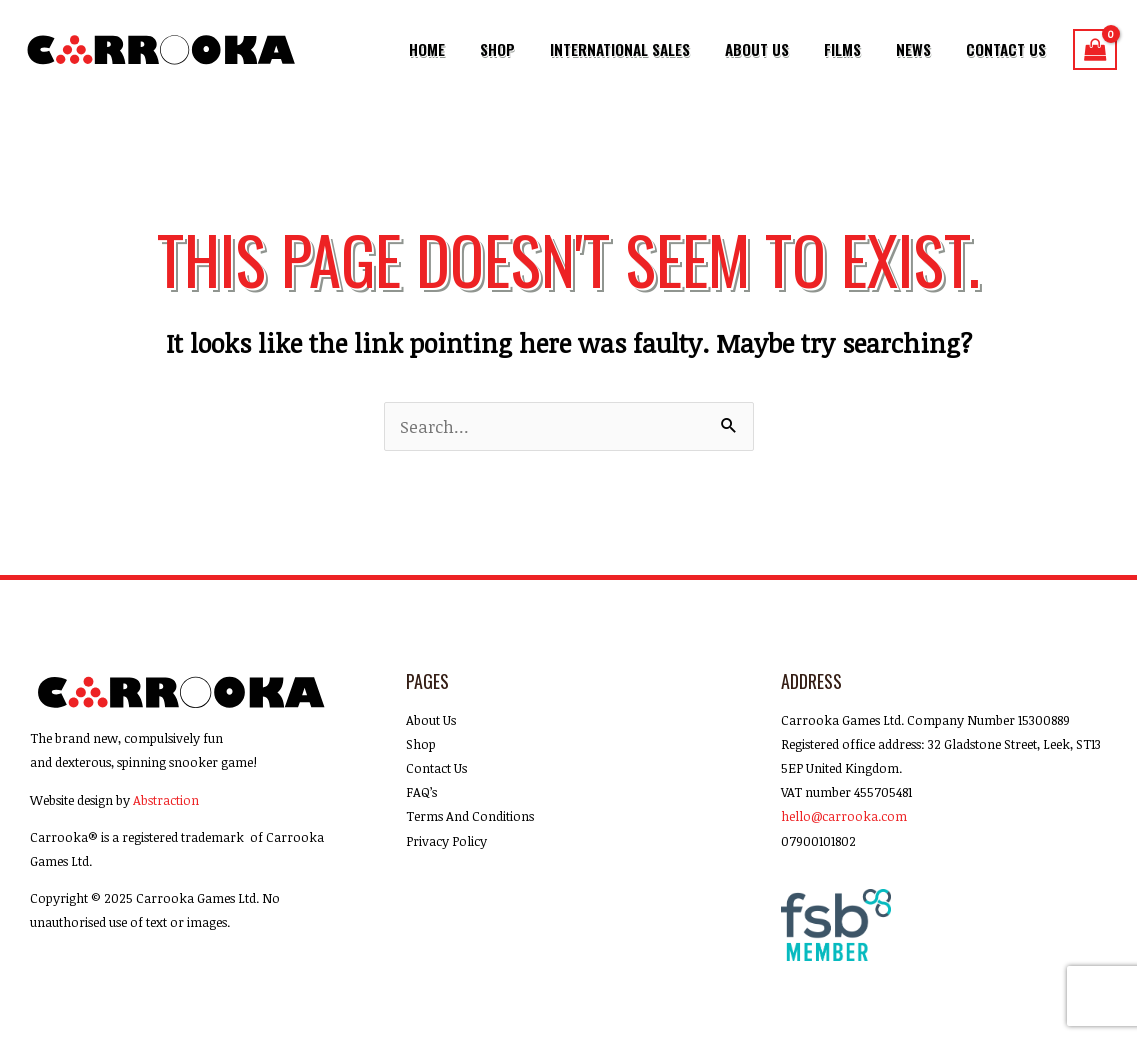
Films (860, 49)
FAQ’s (421, 792)
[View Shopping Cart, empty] (1095, 49)
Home (472, 49)
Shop (535, 49)
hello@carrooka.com (844, 816)
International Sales (651, 49)
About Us (782, 49)
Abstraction (166, 800)
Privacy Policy (446, 841)
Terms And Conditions (470, 816)
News (924, 49)
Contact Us (1010, 49)
